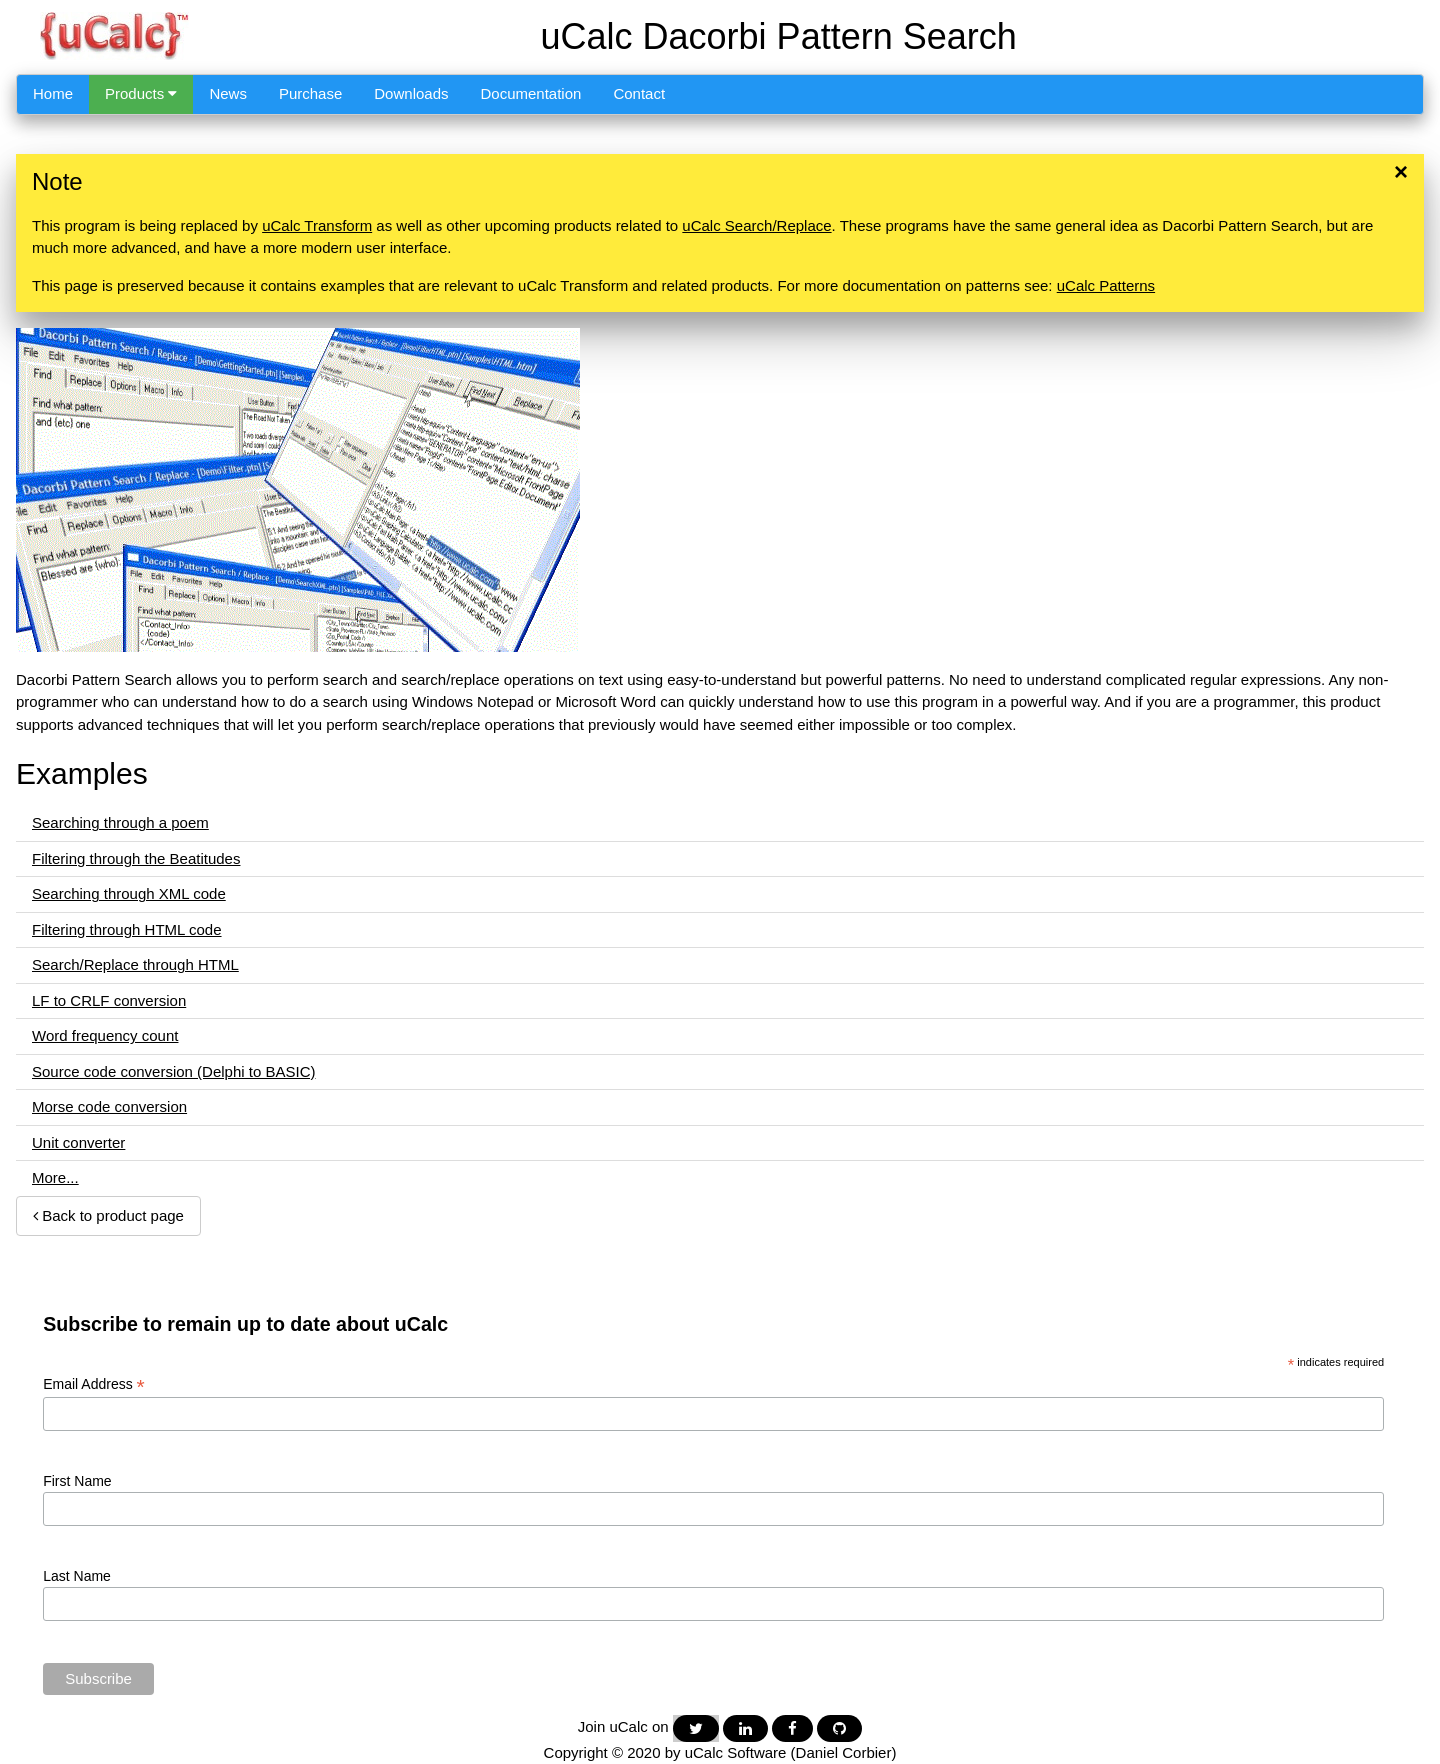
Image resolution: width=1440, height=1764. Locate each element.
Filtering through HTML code (127, 929)
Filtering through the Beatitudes (136, 858)
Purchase (310, 93)
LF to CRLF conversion (109, 1000)
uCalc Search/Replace (756, 225)
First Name (77, 1481)
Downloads (411, 93)
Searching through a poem (120, 822)
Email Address (94, 1384)
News (228, 93)
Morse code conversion (109, 1106)
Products (141, 93)
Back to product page (108, 1215)
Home (53, 93)
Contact (639, 93)
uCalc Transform (317, 225)
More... (55, 1177)
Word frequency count (105, 1035)
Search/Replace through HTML (135, 964)
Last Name (77, 1576)
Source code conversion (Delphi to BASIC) (173, 1071)
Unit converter (78, 1142)
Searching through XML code (129, 893)
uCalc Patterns (1106, 285)
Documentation (531, 93)
